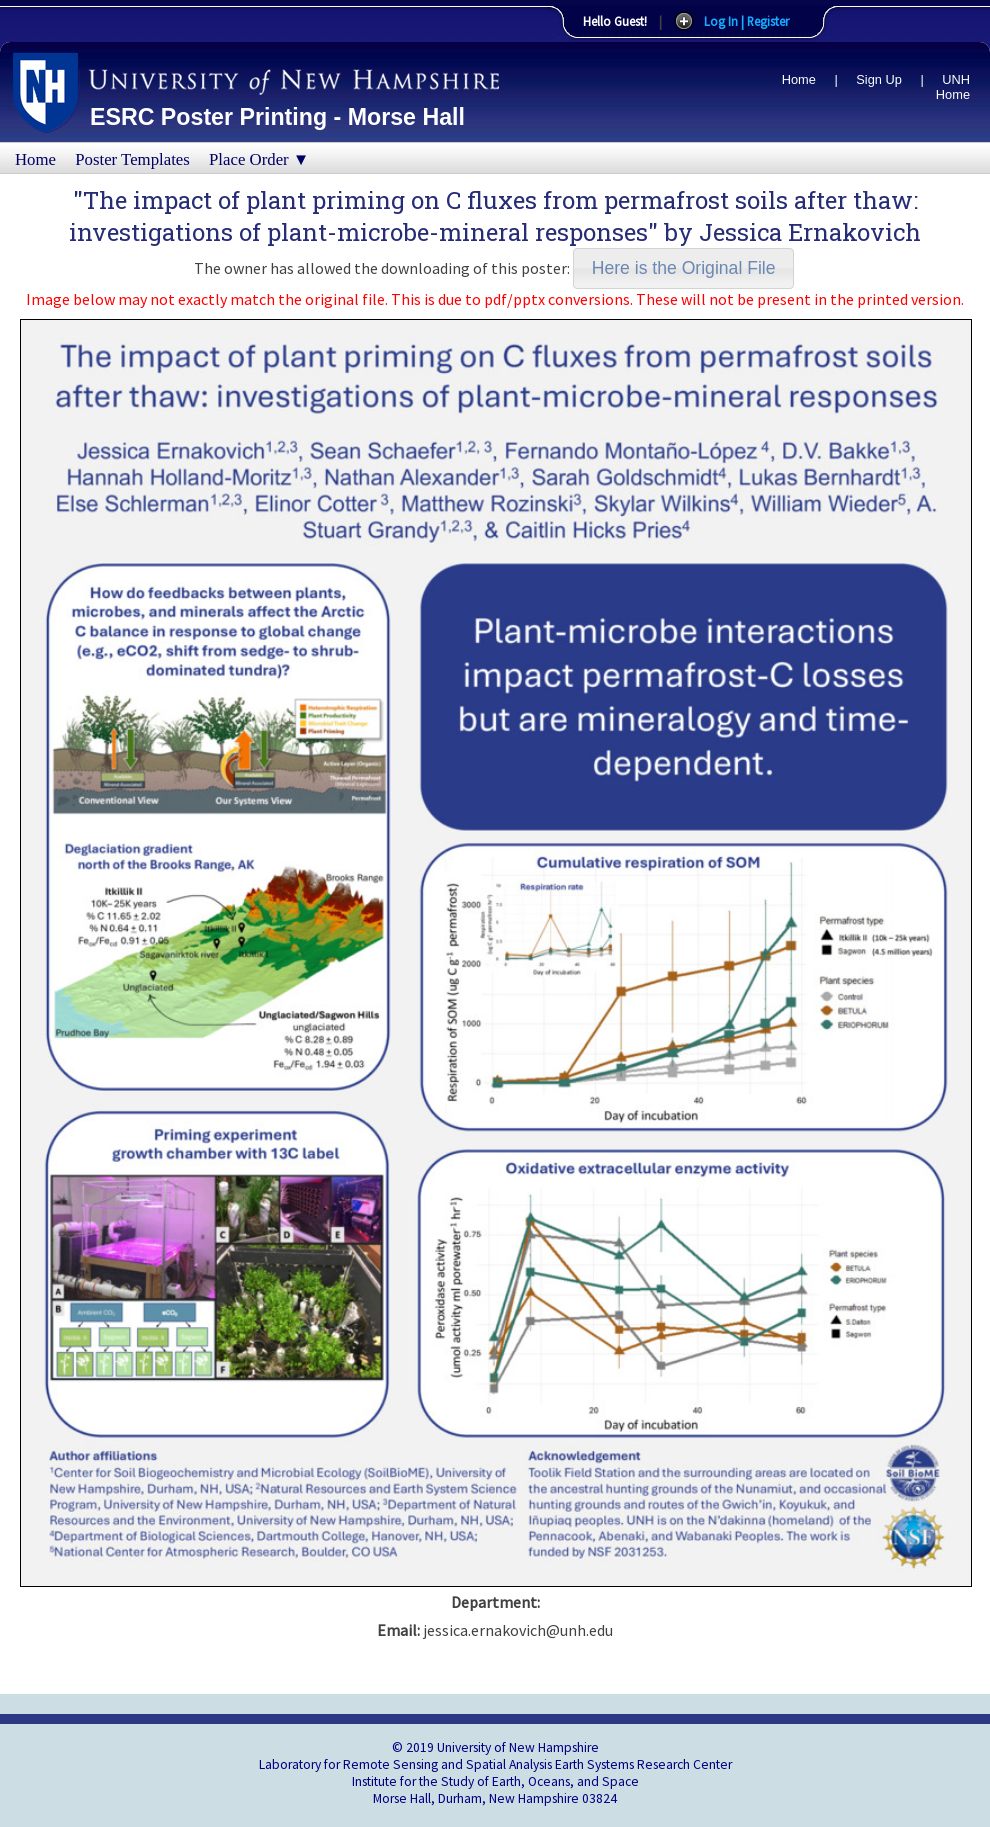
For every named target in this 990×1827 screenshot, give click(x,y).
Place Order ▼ (259, 159)
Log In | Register (746, 21)
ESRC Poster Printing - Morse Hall (277, 117)
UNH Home (953, 87)
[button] (683, 268)
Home (799, 79)
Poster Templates (132, 159)
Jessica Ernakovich (810, 232)
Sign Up (879, 79)
